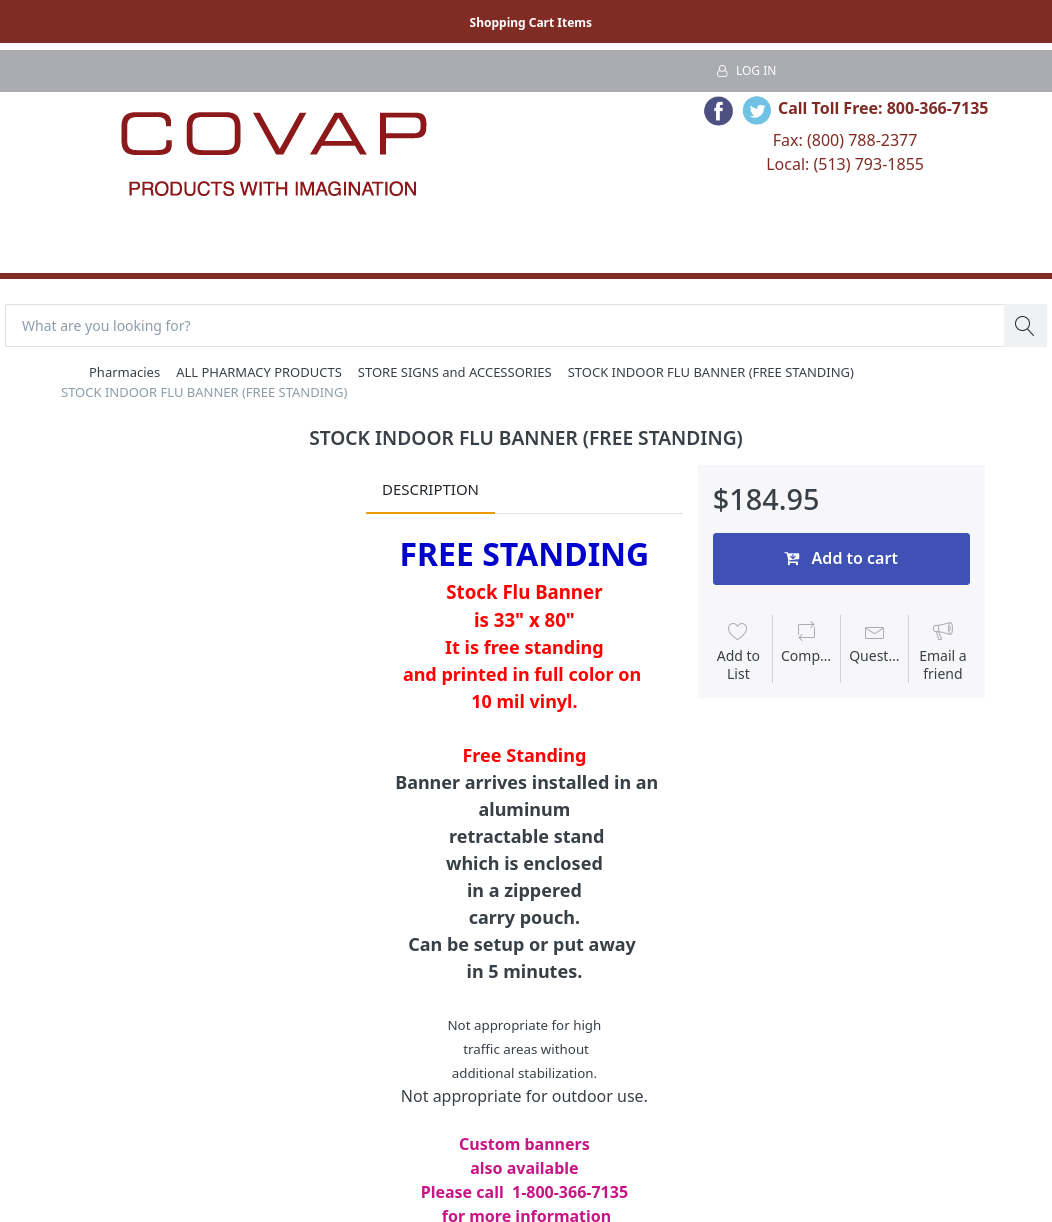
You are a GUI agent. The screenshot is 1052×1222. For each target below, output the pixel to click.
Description (430, 489)
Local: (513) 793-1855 (845, 164)
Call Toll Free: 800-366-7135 (883, 108)
